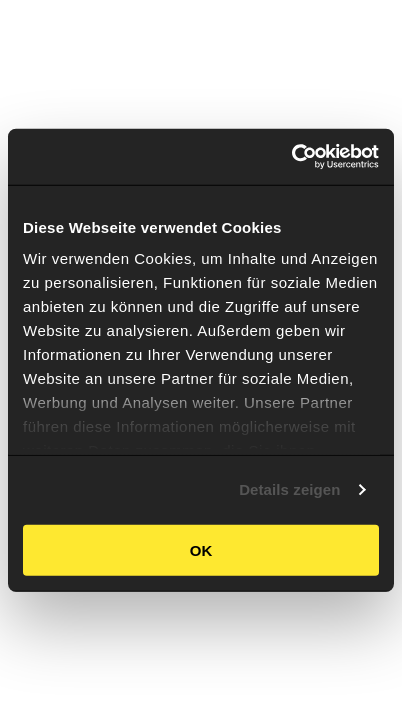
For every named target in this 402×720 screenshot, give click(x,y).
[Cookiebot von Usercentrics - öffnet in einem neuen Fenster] (291, 157)
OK (201, 549)
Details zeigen (289, 489)
